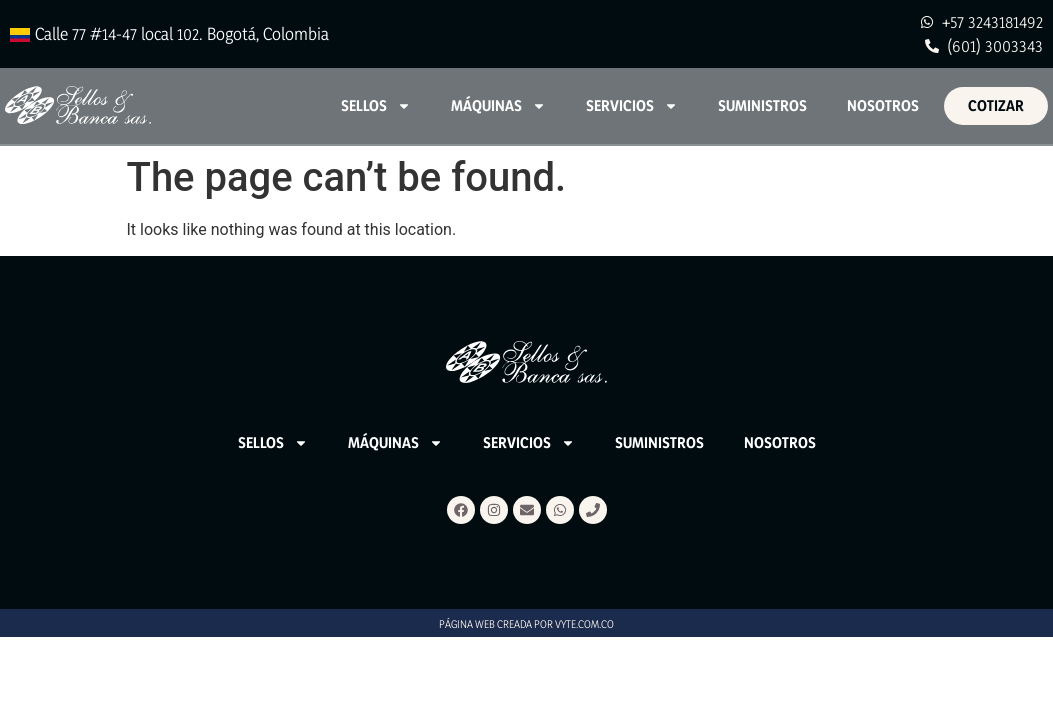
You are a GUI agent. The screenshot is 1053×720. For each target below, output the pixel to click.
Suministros (762, 105)
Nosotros (883, 105)
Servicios (632, 106)
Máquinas (498, 106)
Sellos (376, 106)
